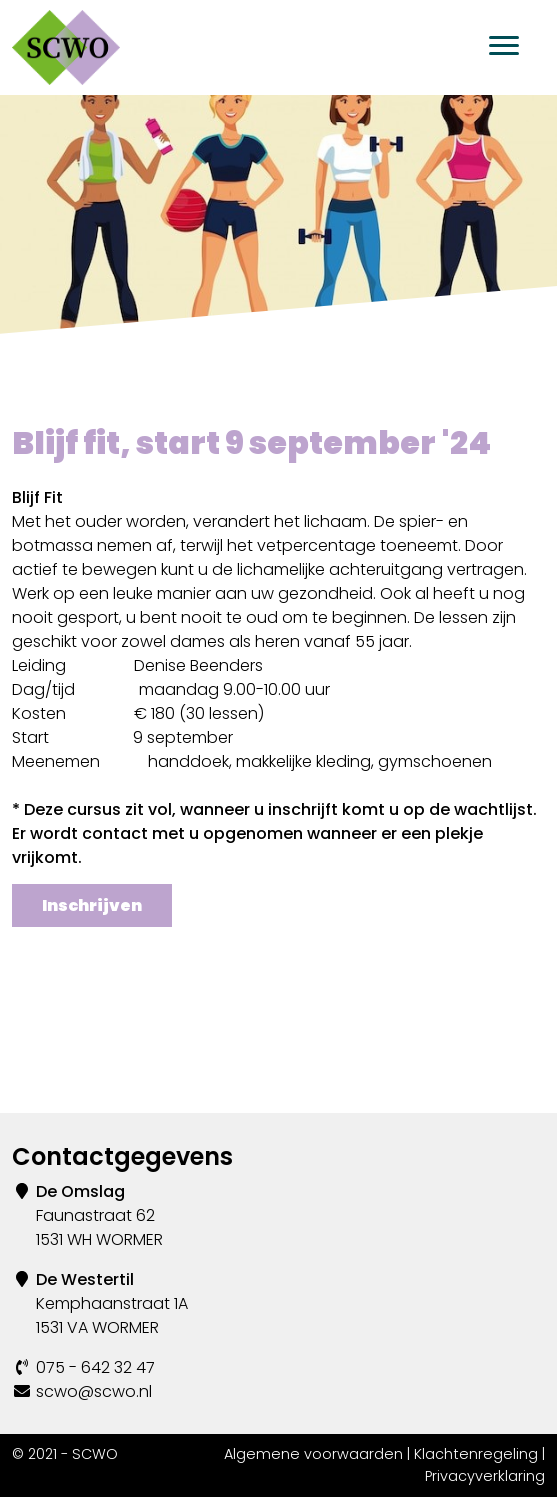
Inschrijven (92, 905)
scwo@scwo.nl (94, 1391)
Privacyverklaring (485, 1476)
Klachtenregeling (476, 1454)
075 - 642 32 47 (95, 1367)
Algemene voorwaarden (313, 1454)
